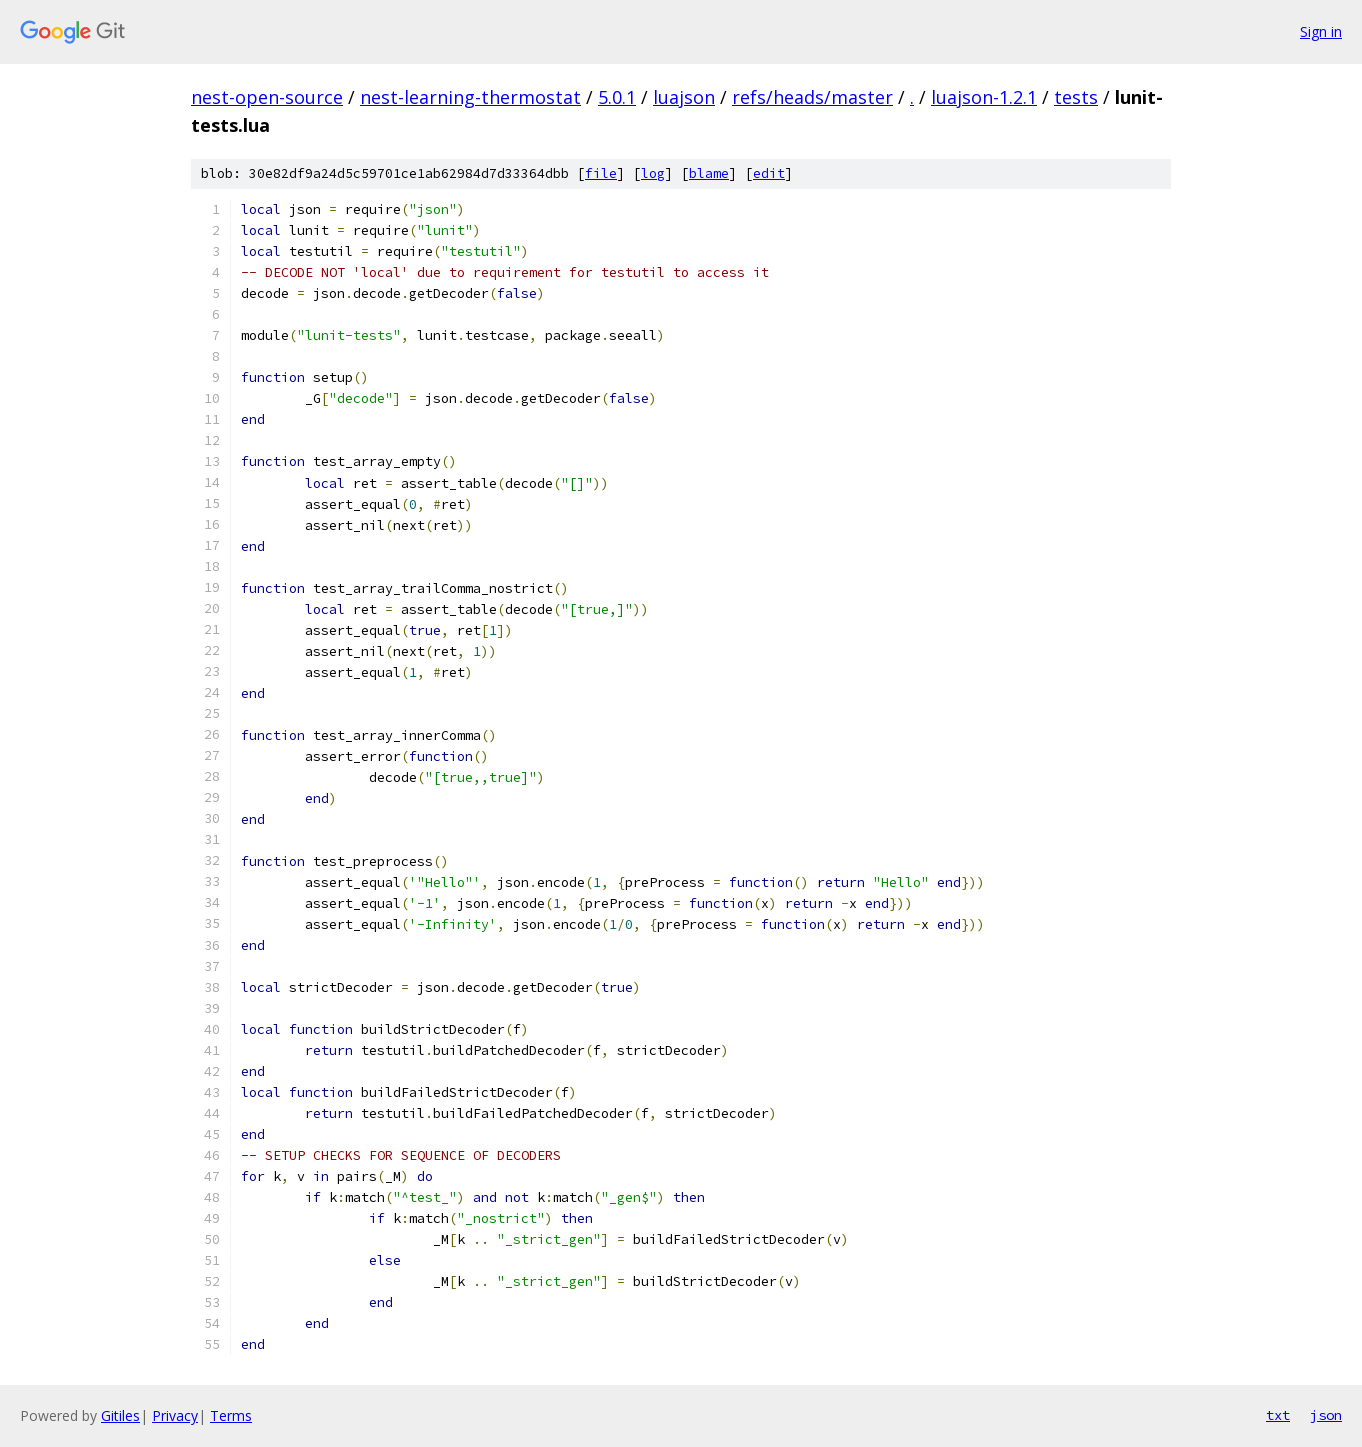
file (601, 173)
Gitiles (120, 1415)
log (653, 173)
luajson (684, 97)
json (1326, 1415)
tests (1076, 97)
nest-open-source (267, 97)
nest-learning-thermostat (470, 97)
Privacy (175, 1415)
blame (709, 173)
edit (769, 173)
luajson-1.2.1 (984, 97)
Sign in (1321, 31)
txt (1278, 1415)
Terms (231, 1415)
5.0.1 (617, 97)
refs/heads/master (812, 97)
